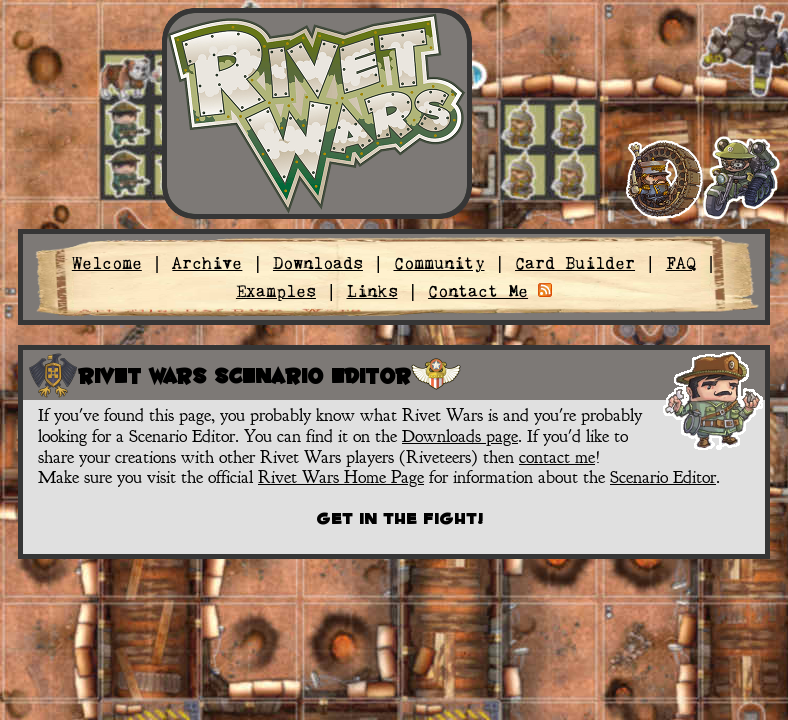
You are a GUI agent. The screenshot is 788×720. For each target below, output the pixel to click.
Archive (207, 263)
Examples (276, 291)
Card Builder (575, 263)
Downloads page (460, 436)
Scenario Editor (663, 477)
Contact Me (478, 291)
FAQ (681, 263)
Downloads (318, 263)
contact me (557, 457)
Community (439, 263)
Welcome (107, 263)
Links (372, 291)
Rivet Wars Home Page (341, 477)
